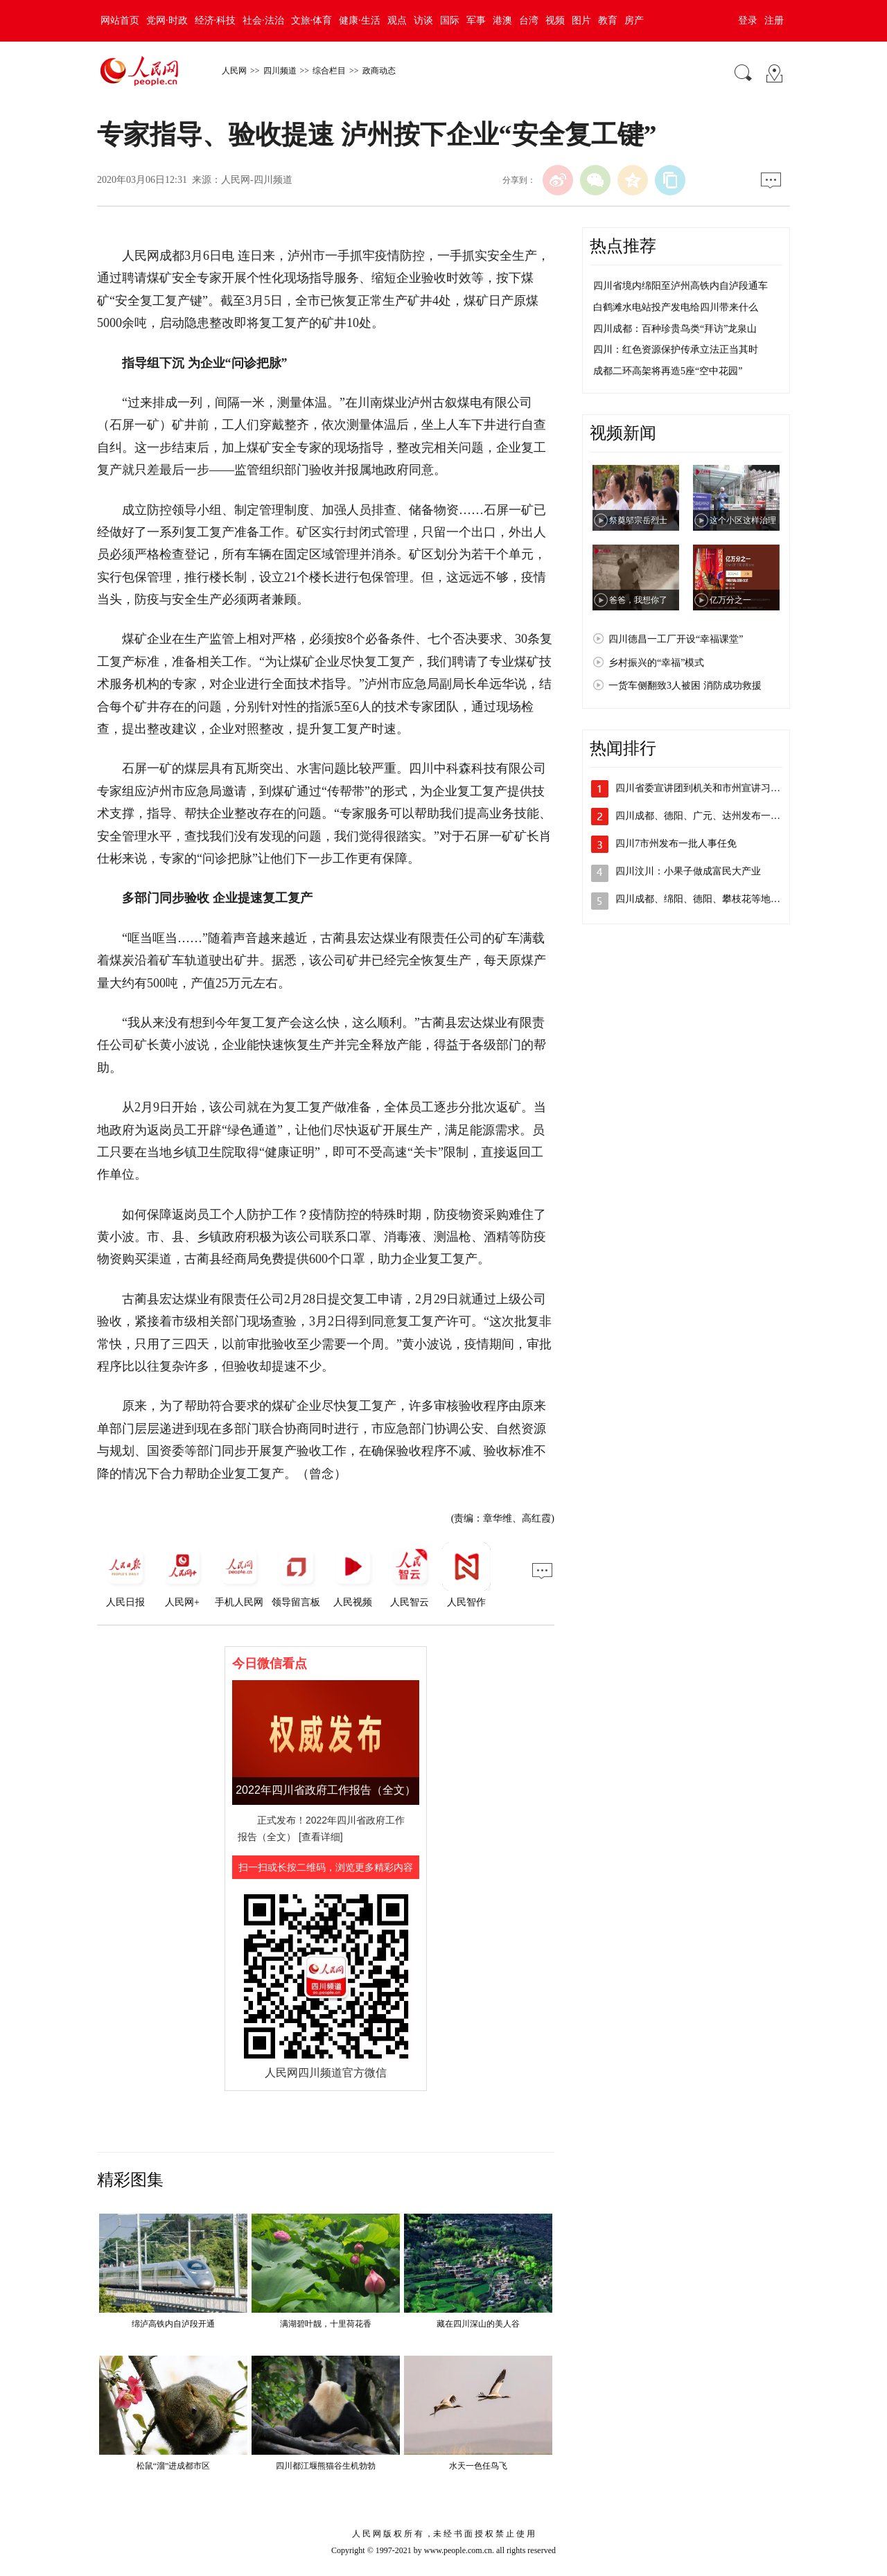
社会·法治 (263, 20)
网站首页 (119, 20)
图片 (581, 20)
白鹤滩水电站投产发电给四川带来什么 (675, 307)
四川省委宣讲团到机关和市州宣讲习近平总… (712, 788)
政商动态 (379, 71)
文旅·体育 (312, 20)
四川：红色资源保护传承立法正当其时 (675, 349)
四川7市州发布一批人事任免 (676, 843)
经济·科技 (215, 20)
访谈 (423, 20)
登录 (747, 20)
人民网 (234, 71)
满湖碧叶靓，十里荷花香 (325, 2324)
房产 (634, 20)
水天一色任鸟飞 (478, 2466)
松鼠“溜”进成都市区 (174, 2466)
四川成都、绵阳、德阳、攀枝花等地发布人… (712, 899)
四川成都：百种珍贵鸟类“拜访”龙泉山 (675, 329)
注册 (774, 20)
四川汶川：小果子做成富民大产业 (688, 871)
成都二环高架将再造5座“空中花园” (667, 371)
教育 (607, 20)
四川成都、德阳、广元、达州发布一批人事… (712, 816)
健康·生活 (359, 20)
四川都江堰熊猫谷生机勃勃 (326, 2466)
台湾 (528, 20)
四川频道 (280, 71)
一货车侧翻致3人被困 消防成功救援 (685, 685)
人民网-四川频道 (256, 180)
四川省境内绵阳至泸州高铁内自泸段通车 (680, 286)
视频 (555, 20)
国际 (449, 20)
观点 (397, 20)
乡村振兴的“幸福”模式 (656, 663)
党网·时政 (167, 20)
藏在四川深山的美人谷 (478, 2324)
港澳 (502, 20)
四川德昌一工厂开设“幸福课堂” (675, 639)
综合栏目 (329, 71)
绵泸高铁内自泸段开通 (173, 2324)
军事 (476, 20)
